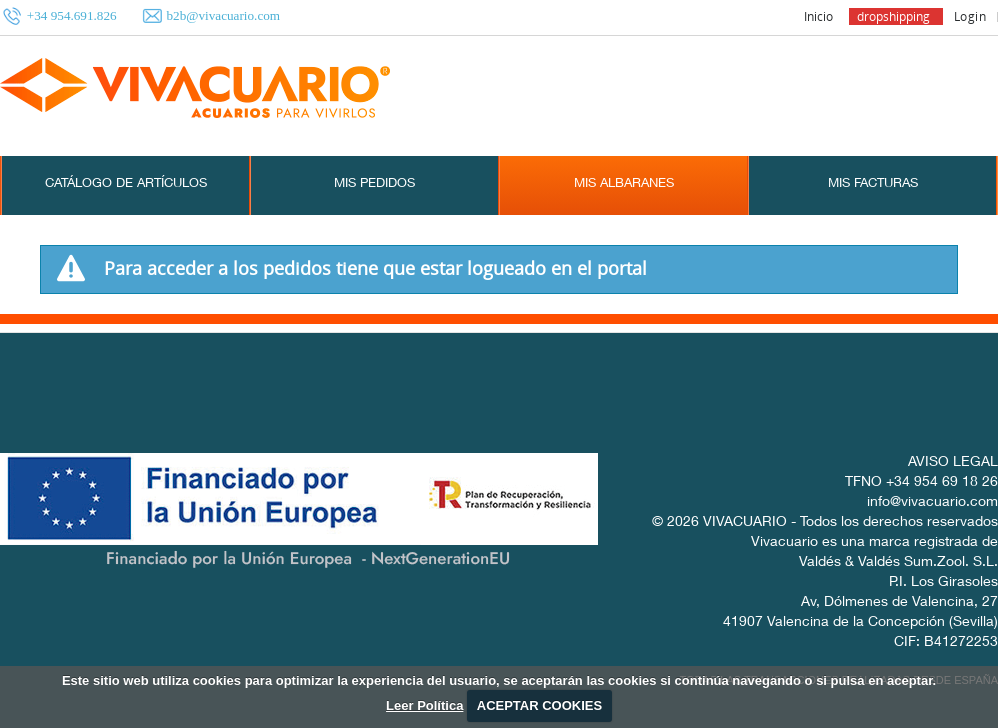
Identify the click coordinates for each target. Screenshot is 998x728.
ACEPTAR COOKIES (539, 705)
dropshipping (893, 16)
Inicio (818, 16)
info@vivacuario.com (932, 503)
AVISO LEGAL (953, 463)
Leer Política (424, 705)
